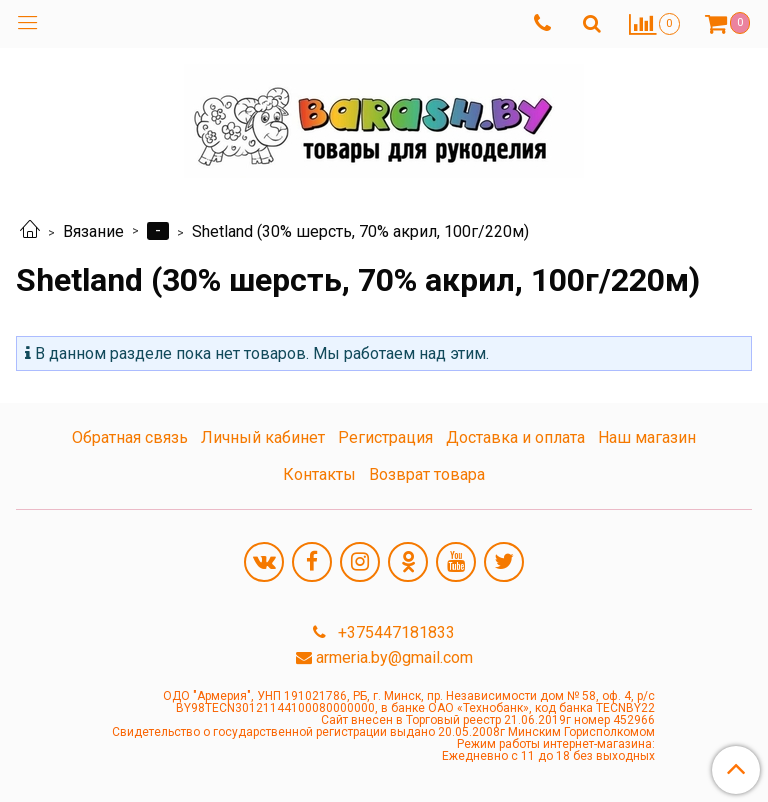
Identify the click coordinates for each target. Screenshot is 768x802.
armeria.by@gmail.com (394, 657)
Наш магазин (647, 437)
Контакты (319, 474)
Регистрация (385, 437)
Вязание (93, 231)
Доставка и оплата (515, 437)
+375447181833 (394, 632)
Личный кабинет (263, 437)
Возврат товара (427, 474)
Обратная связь (130, 437)
